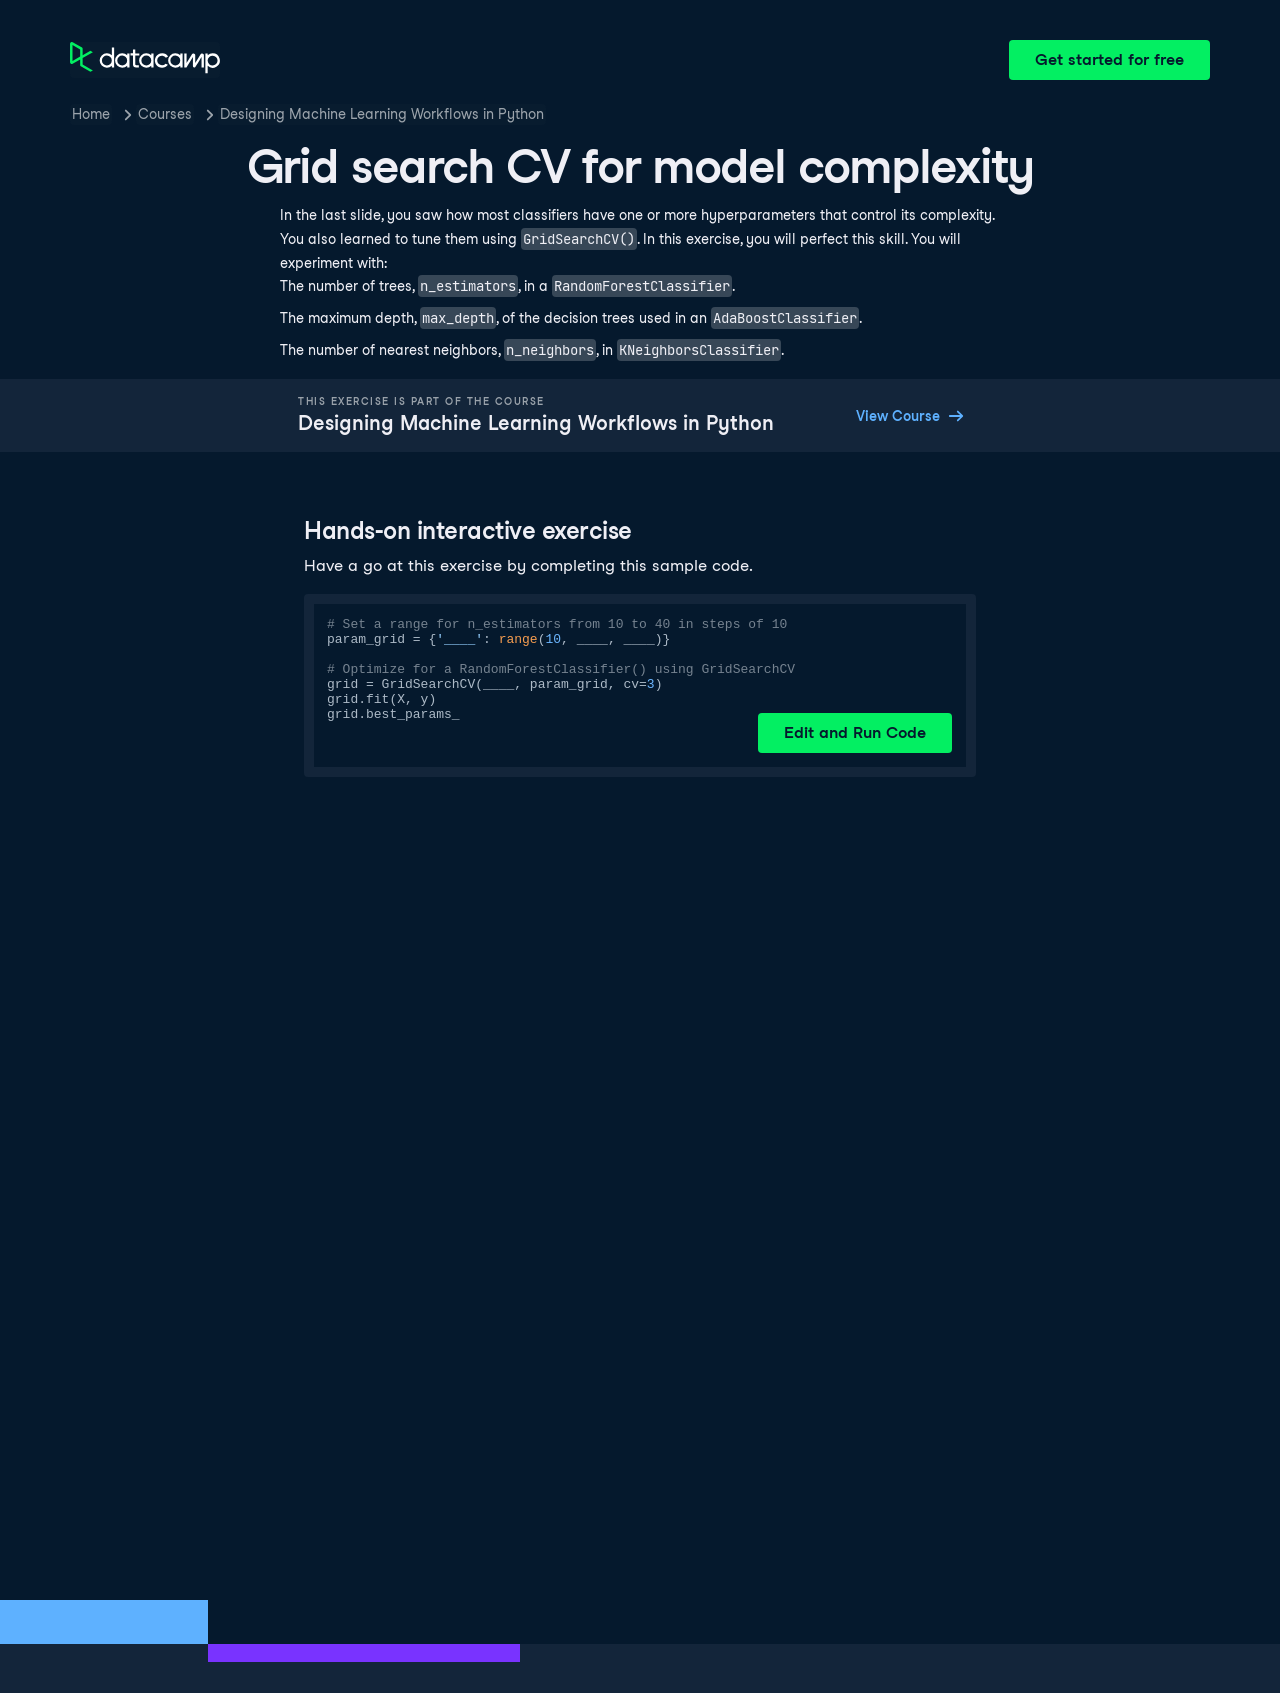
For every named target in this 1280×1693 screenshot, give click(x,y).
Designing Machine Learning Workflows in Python (382, 114)
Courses (165, 114)
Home (91, 114)
